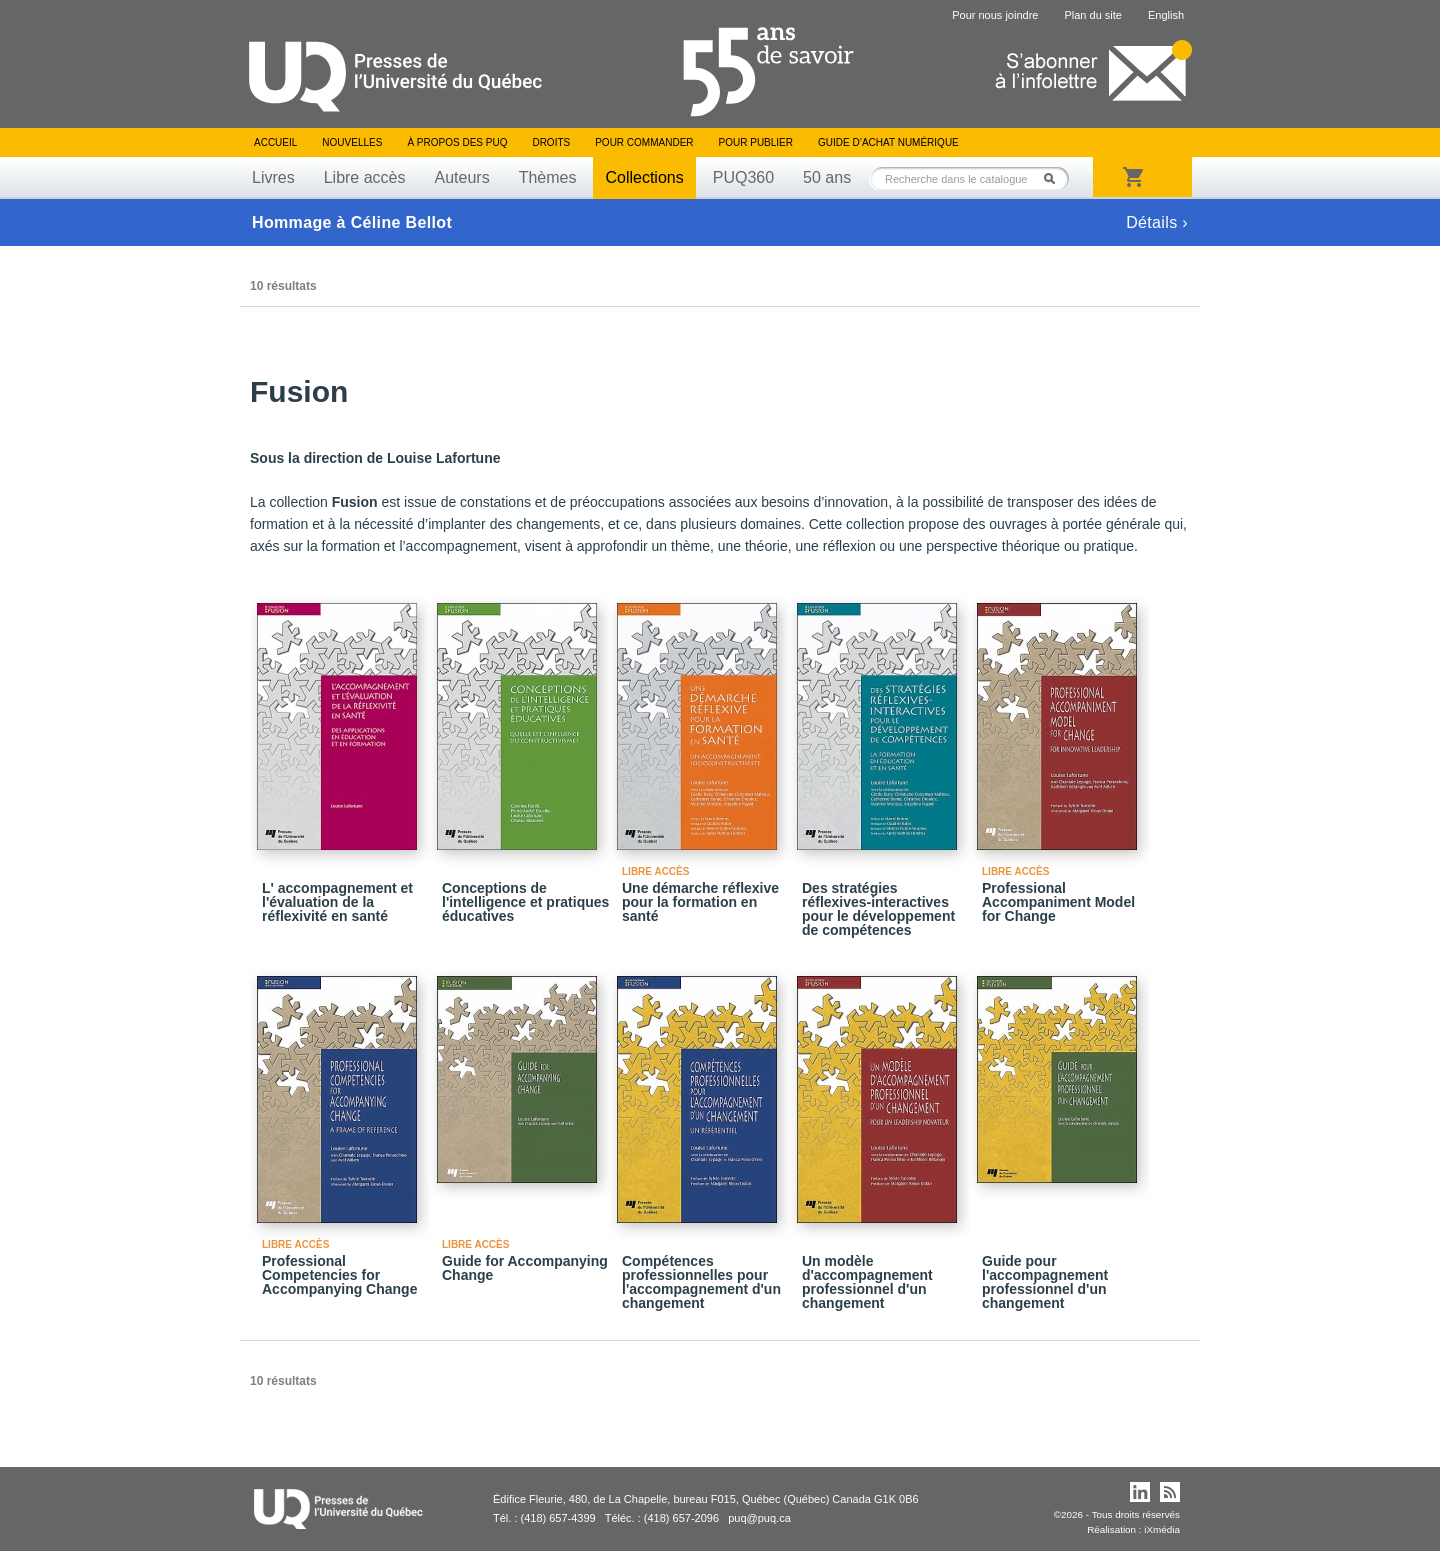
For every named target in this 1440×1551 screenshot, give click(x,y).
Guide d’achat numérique (888, 142)
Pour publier (756, 142)
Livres (273, 177)
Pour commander (644, 142)
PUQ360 (743, 177)
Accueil (275, 142)
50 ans (827, 177)
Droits (551, 142)
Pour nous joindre (995, 15)
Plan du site (1092, 15)
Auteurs (462, 177)
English (1166, 15)
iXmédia (1162, 1529)
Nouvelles (352, 142)
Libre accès (365, 177)
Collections (644, 177)
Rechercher (1055, 178)
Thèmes (548, 177)
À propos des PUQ (457, 142)
